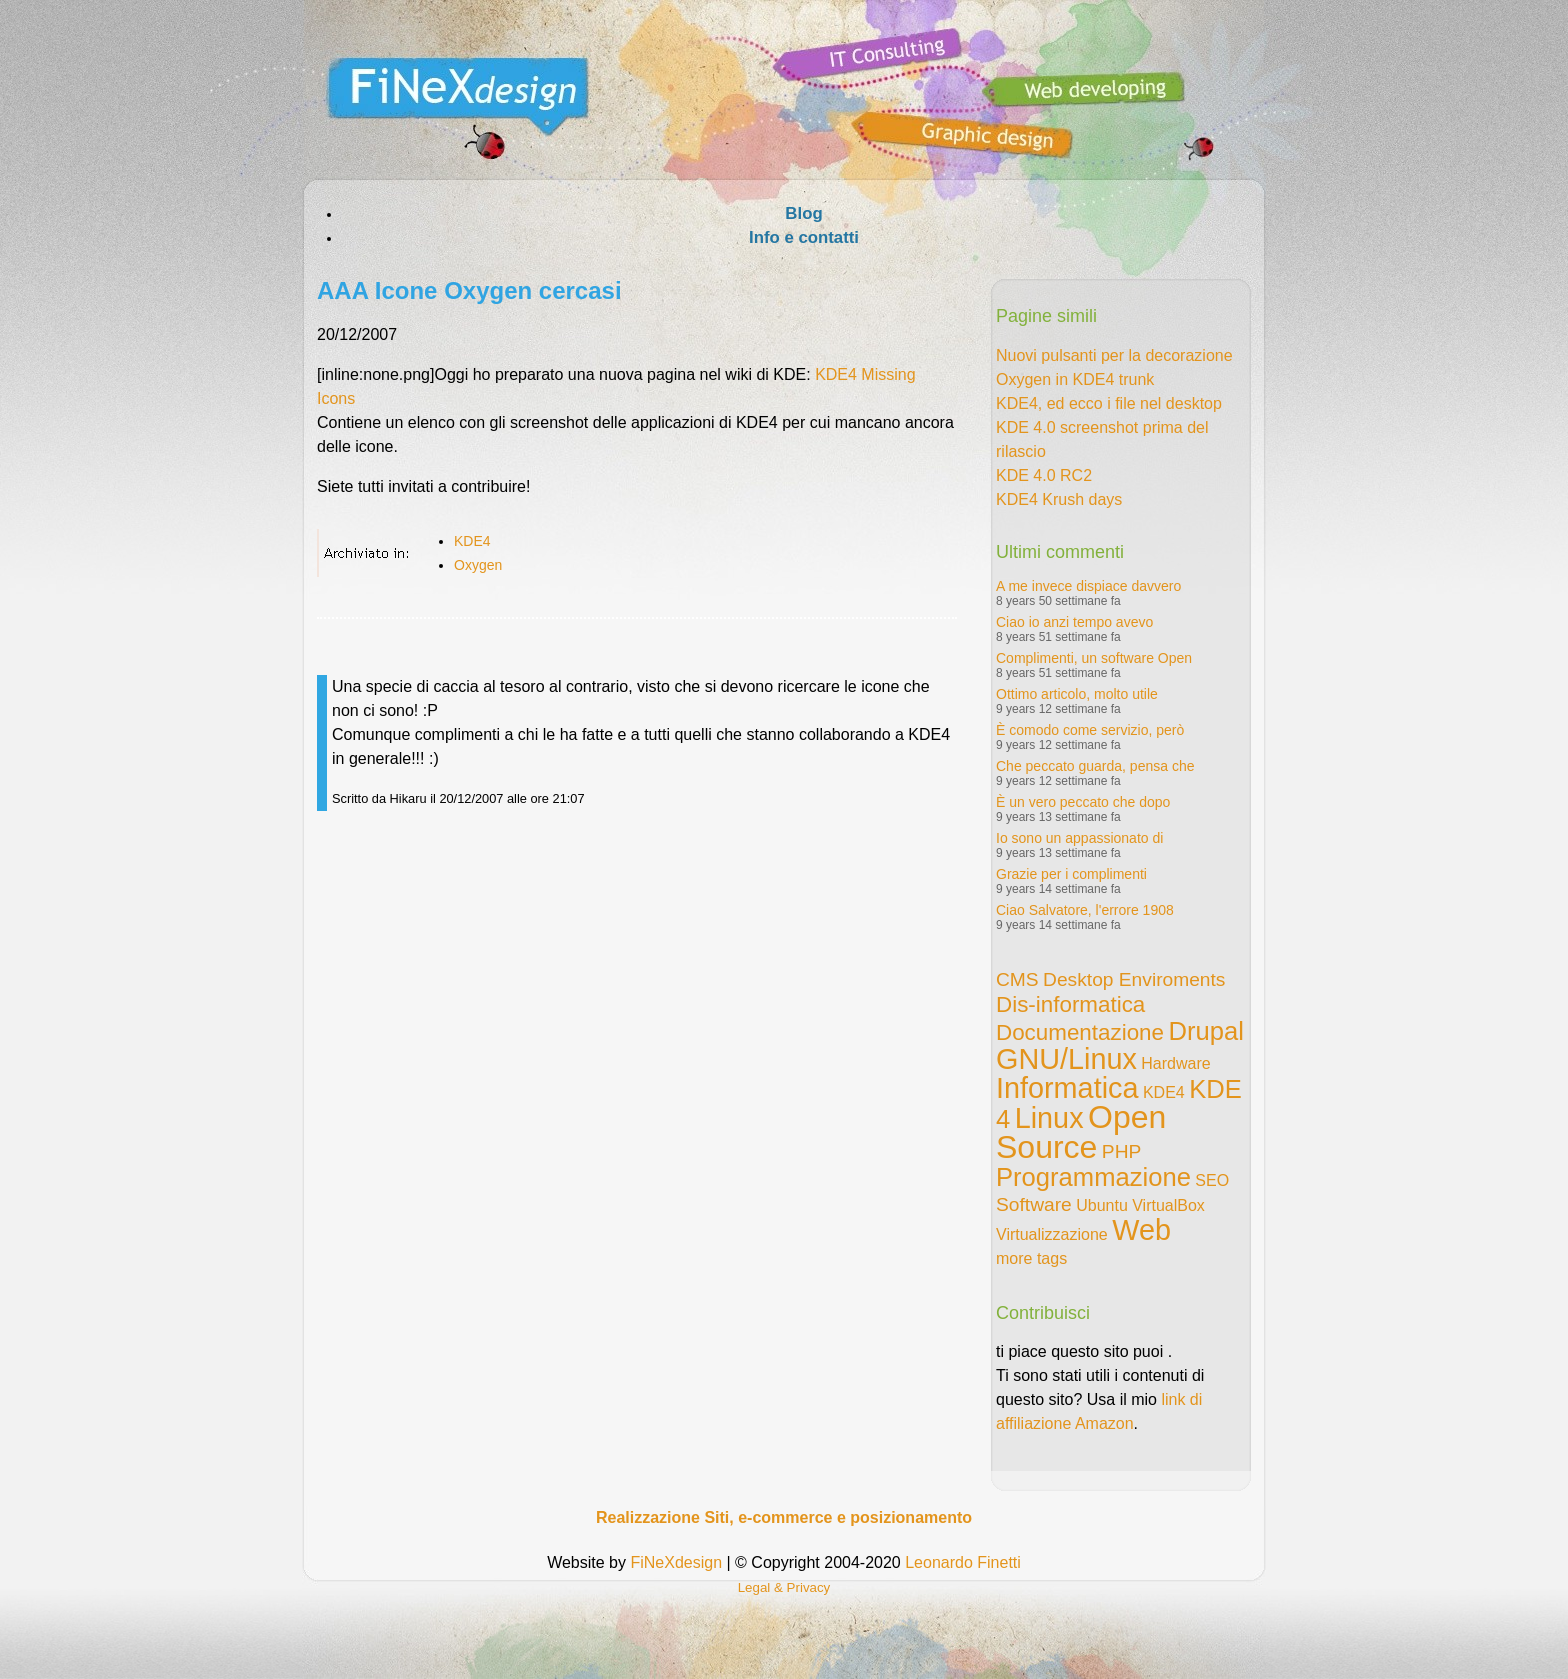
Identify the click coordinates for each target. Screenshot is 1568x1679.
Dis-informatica (1070, 1004)
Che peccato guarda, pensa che (1095, 766)
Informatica (1067, 1088)
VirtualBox (1168, 1205)
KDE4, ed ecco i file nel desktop (1109, 403)
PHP (1121, 1151)
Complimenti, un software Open (1094, 658)
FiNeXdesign (676, 1562)
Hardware (1175, 1063)
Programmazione (1093, 1177)
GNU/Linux (1066, 1059)
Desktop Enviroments (1134, 979)
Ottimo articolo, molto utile (1077, 694)
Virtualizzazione (1052, 1234)
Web (1141, 1230)
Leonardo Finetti (963, 1562)
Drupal (1205, 1031)
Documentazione (1080, 1032)
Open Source (1081, 1132)
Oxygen (478, 565)
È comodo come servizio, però (1090, 730)
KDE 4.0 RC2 (1044, 475)
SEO (1212, 1180)
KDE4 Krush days (1059, 499)
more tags (1031, 1258)
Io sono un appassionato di (1079, 838)
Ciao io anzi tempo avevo (1074, 622)
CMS (1017, 979)
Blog (803, 213)
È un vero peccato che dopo (1083, 802)
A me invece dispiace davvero (1088, 586)
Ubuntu (1102, 1205)
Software (1034, 1204)
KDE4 (472, 541)
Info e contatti (804, 237)
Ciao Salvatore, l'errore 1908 (1085, 910)
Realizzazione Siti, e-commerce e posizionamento (784, 1517)
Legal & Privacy (784, 1587)
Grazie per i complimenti (1071, 874)
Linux (1049, 1118)
